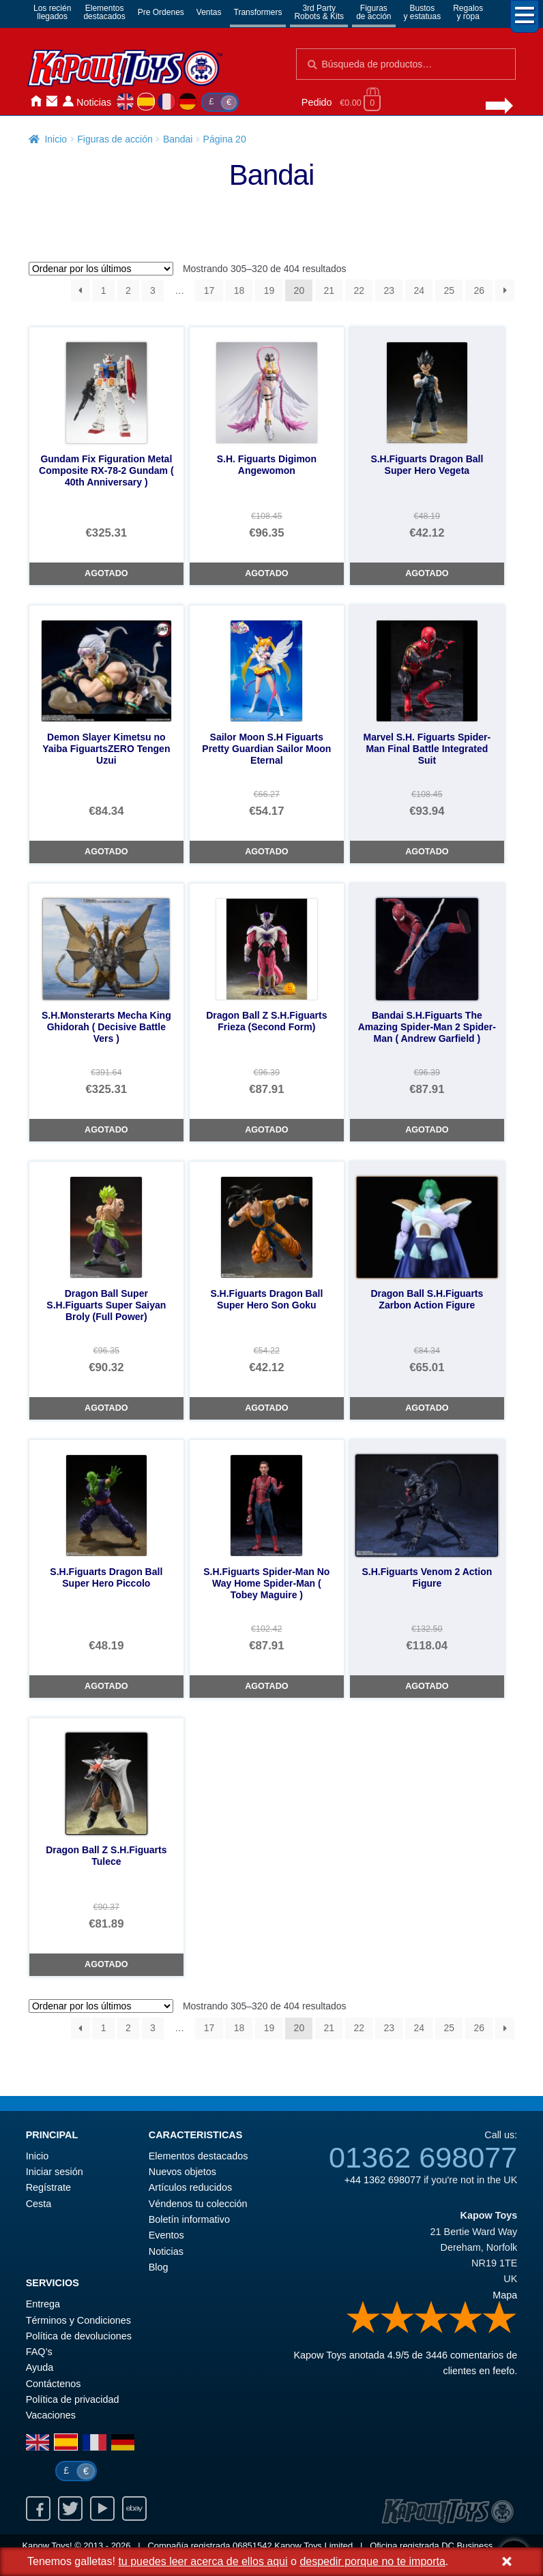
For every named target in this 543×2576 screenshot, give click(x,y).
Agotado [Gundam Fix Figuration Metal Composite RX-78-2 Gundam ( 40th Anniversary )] (106, 573)
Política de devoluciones (79, 2336)
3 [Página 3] (153, 290)
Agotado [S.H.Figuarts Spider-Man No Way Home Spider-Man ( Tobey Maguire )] (266, 1686)
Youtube (102, 2508)
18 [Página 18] (239, 290)
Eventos (166, 2235)
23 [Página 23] (389, 290)
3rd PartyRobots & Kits (319, 12)
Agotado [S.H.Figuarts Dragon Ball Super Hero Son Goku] (266, 1408)
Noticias (93, 102)
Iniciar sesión (68, 101)
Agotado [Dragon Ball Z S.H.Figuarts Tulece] (106, 1964)
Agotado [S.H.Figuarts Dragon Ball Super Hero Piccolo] (106, 1686)
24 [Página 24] (418, 290)
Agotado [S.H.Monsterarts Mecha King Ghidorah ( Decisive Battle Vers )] (106, 1130)
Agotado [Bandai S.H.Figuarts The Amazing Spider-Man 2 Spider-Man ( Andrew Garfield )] (426, 1130)
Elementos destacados (198, 2156)
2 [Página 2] (128, 290)
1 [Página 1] (103, 290)
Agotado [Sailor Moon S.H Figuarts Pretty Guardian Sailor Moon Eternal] (266, 851)
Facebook (38, 2508)
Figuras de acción (115, 139)
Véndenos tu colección (198, 2203)
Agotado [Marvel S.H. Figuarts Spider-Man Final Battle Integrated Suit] (426, 851)
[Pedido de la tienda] (101, 268)
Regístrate (48, 2187)
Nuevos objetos (182, 2171)
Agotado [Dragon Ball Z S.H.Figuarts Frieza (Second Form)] (266, 1130)
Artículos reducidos (190, 2187)
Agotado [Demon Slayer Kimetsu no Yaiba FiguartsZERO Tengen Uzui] (106, 851)
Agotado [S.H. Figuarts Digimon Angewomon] (266, 573)
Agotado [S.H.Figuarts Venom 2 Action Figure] (426, 1686)
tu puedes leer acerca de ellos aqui (202, 2561)
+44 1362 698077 (382, 2179)
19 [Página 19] (269, 290)
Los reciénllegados (52, 12)
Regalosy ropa (468, 12)
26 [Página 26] (478, 290)
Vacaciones (51, 2415)
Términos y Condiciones (78, 2320)
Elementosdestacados (104, 12)
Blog (158, 2267)
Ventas (209, 12)
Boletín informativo (189, 2219)
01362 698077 (423, 2157)
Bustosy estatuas (422, 12)
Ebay (134, 2508)
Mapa (505, 2295)
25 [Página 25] (448, 290)
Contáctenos (52, 101)
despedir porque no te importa (372, 2561)
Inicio (35, 101)
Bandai (178, 139)
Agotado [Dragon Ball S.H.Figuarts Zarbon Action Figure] (426, 1408)
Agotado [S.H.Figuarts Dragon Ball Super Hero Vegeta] (426, 573)
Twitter (70, 2508)
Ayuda (40, 2367)
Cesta (39, 2203)
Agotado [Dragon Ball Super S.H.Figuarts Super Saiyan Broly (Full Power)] (106, 1408)
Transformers (258, 12)
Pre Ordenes (161, 12)
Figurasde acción (373, 12)
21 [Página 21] (329, 290)
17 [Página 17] (209, 290)
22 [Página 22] (359, 290)
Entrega (43, 2303)
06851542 (252, 2546)
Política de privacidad (72, 2399)
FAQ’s (39, 2351)
